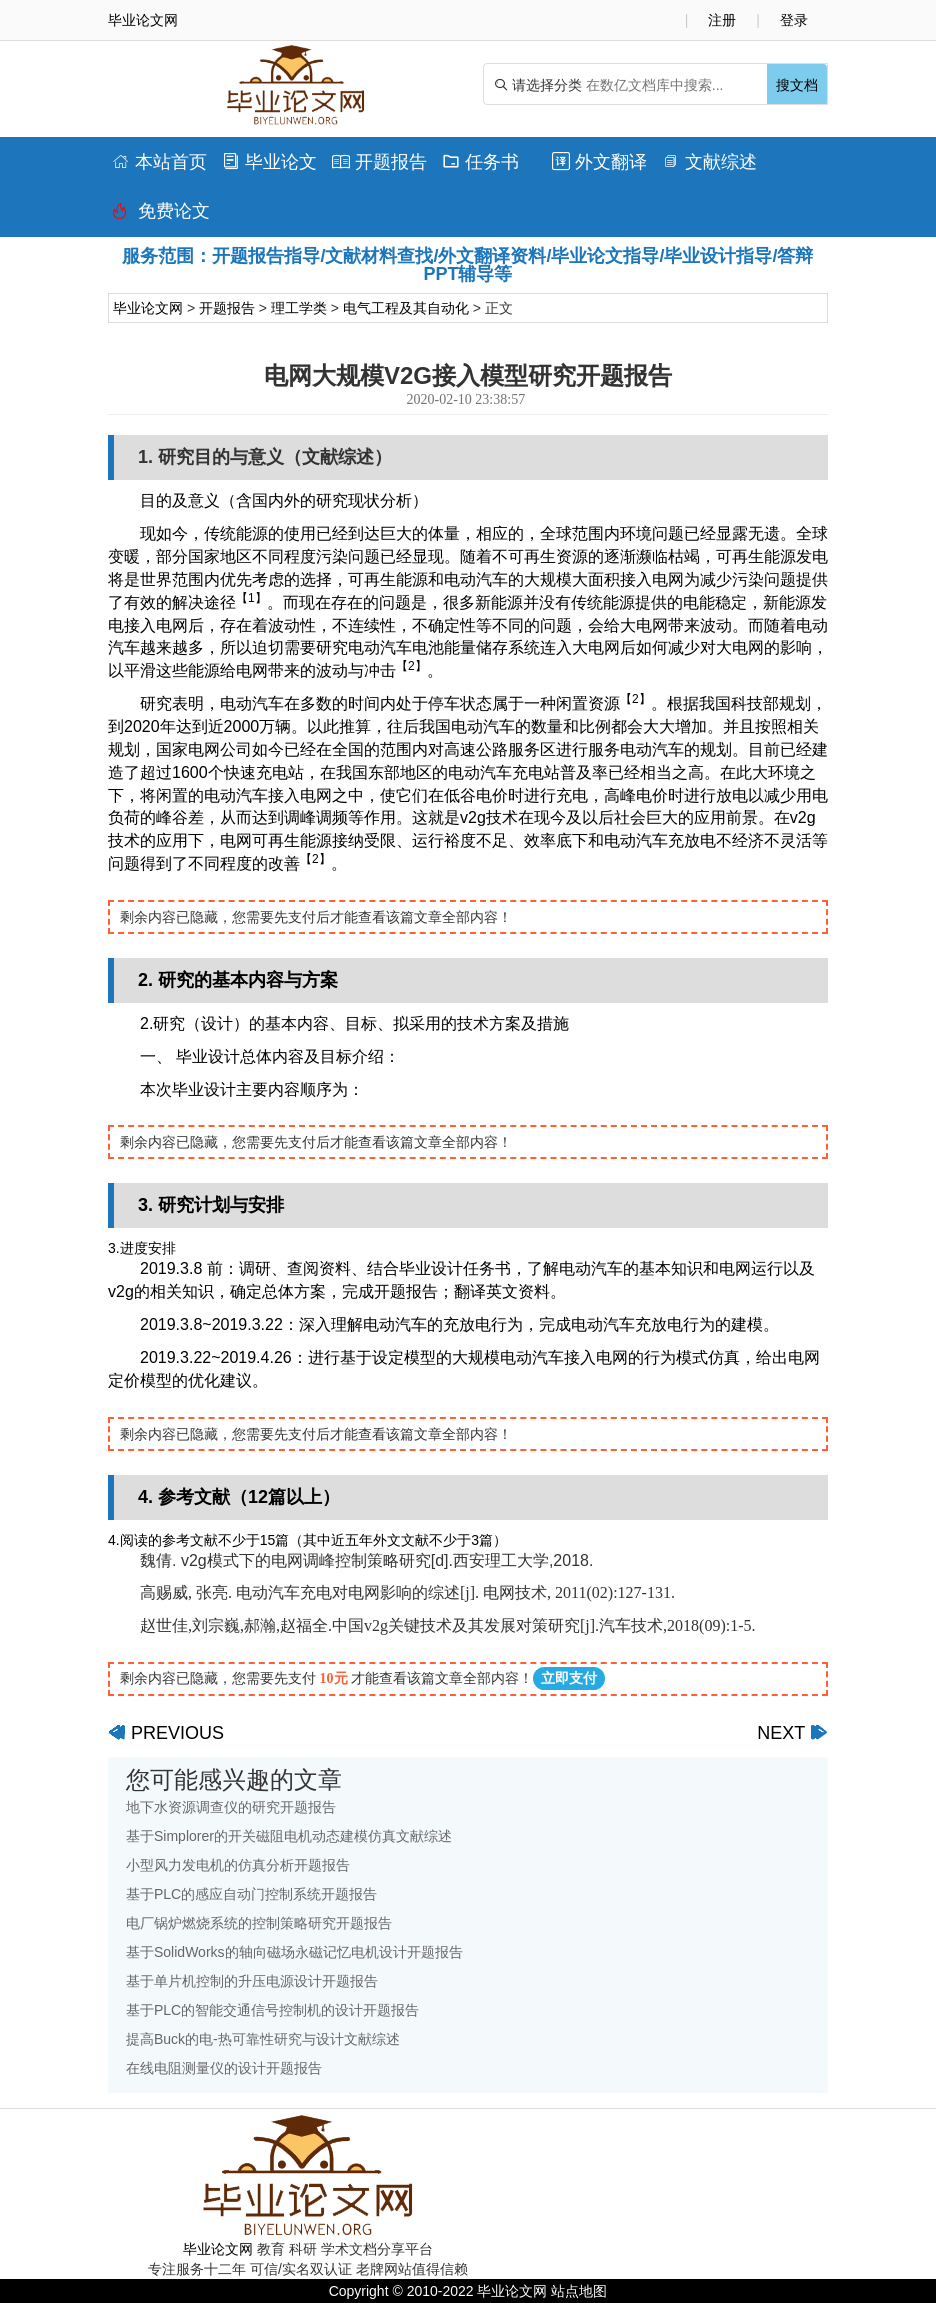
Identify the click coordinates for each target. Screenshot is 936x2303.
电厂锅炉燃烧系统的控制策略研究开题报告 (259, 1923)
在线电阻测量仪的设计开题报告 (224, 2068)
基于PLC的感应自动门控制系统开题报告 (251, 1894)
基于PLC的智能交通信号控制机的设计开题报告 (272, 2010)
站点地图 (579, 2291)
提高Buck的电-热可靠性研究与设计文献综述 (263, 2039)
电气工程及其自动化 (406, 308)
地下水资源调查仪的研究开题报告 (231, 1807)
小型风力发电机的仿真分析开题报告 (238, 1865)
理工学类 (299, 308)
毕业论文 (269, 162)
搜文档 (797, 85)
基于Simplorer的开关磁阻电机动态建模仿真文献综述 (289, 1836)
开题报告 (379, 162)
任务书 (480, 162)
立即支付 (569, 1678)
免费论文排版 (161, 216)
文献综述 (709, 162)
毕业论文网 (148, 308)
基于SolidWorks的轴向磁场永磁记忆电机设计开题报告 (294, 1952)
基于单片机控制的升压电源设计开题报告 (252, 1981)
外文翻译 (599, 162)
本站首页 (159, 162)
